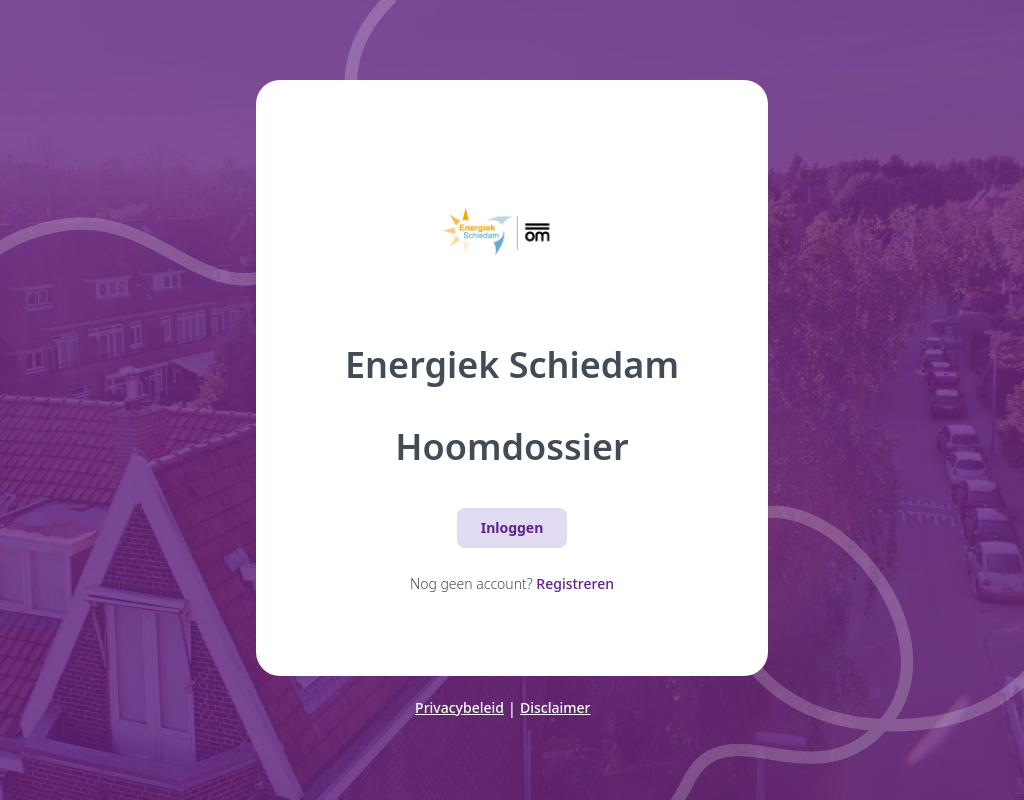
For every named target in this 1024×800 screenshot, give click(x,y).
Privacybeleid (459, 707)
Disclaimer (555, 707)
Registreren (575, 583)
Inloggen (512, 527)
